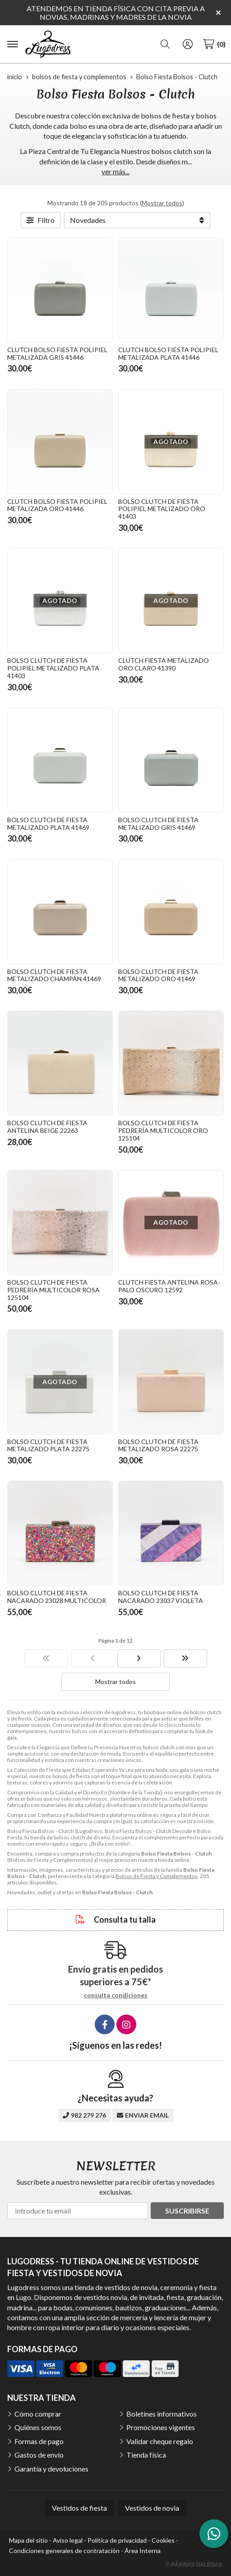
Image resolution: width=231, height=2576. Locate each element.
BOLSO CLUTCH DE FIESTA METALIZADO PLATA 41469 (48, 823)
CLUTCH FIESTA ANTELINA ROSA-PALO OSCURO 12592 (169, 1286)
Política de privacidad (117, 2540)
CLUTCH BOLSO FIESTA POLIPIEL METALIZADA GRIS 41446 (57, 353)
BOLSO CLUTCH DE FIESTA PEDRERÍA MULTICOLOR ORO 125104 (163, 1130)
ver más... (115, 171)
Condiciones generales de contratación (64, 2550)
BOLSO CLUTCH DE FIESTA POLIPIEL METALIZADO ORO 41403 (161, 509)
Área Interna (143, 2550)
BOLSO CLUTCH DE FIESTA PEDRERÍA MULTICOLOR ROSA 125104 (53, 1289)
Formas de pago (39, 2441)
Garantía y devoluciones (51, 2468)
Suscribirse (187, 2210)
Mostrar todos (162, 203)
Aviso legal (68, 2540)
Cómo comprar (37, 2413)
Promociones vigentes (160, 2427)
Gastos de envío (39, 2454)
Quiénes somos (37, 2427)
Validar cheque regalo (159, 2441)
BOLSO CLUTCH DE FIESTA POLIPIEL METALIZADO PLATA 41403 (53, 667)
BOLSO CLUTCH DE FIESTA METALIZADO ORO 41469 (158, 975)
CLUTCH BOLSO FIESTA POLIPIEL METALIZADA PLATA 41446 (168, 353)
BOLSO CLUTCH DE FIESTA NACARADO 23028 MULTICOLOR (56, 1596)
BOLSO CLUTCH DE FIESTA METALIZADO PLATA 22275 (48, 1445)
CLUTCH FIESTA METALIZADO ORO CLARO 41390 (163, 664)
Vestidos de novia (152, 2508)
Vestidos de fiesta (79, 2508)
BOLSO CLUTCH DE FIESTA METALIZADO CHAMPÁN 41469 (54, 975)
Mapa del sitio (28, 2540)
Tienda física (146, 2454)
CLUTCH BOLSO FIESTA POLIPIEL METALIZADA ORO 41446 (57, 505)
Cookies (163, 2540)
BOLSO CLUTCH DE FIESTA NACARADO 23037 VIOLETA (160, 1596)
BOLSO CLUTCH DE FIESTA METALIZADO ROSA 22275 (158, 1445)
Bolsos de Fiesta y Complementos (157, 1876)
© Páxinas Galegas (194, 2565)
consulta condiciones (116, 1995)
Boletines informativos (161, 2413)
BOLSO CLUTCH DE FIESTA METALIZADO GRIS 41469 (158, 823)
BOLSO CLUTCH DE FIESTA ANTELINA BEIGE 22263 (47, 1126)
